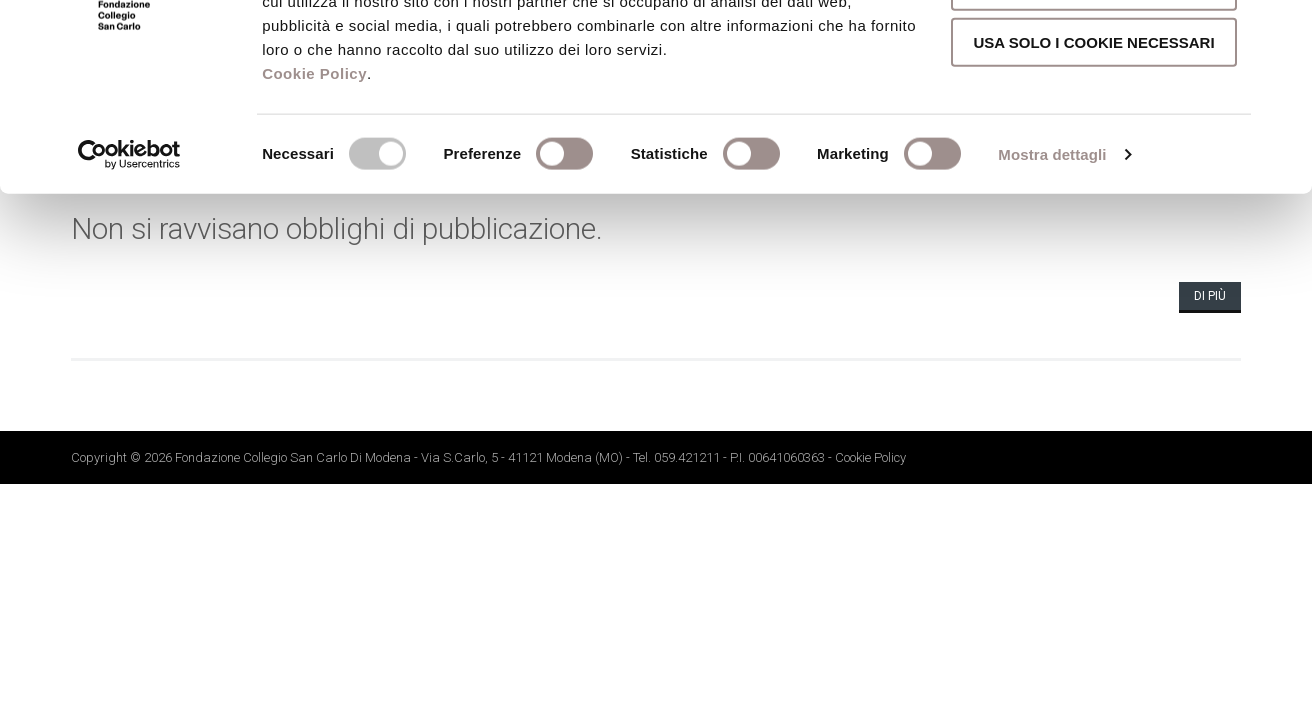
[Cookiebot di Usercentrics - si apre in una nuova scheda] (129, 274)
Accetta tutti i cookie (1094, 48)
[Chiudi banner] (1281, 31)
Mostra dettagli (1052, 273)
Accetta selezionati (1094, 105)
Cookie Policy (314, 192)
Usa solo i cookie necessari (1093, 161)
